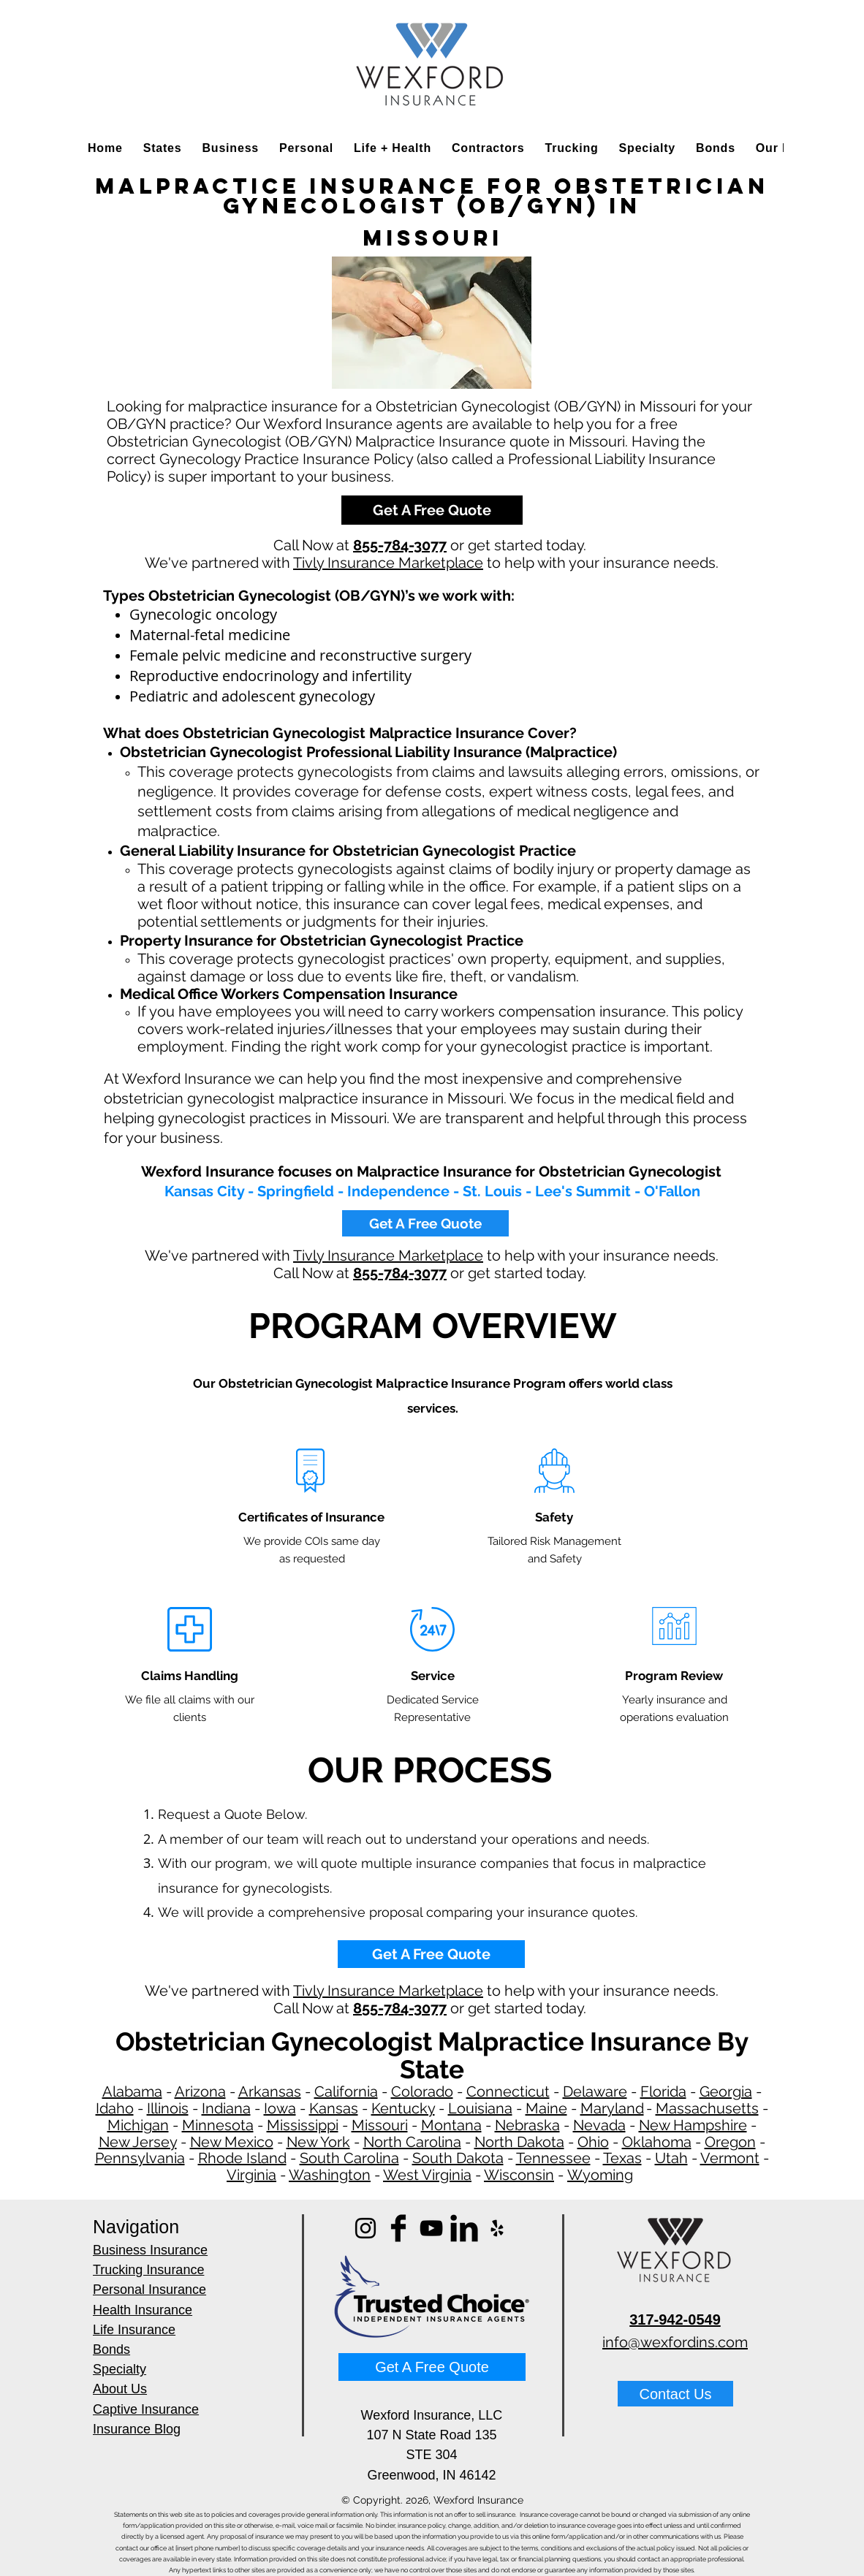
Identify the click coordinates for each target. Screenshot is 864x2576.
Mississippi (302, 2125)
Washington (330, 2175)
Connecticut (508, 2091)
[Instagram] (365, 2228)
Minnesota (218, 2125)
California (346, 2091)
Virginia (251, 2175)
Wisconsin (519, 2175)
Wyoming (600, 2175)
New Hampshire (693, 2125)
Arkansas (269, 2091)
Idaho (115, 2108)
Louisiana (480, 2108)
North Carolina (412, 2142)
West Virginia (427, 2175)
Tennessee (553, 2158)
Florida (663, 2091)
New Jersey (138, 2142)
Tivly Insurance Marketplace (388, 562)
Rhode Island (242, 2158)
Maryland (612, 2108)
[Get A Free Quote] (432, 510)
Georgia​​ (726, 2091)
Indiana (226, 2108)
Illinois (168, 2108)
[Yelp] (497, 2228)
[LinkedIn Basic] (464, 2228)
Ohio (593, 2142)
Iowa (280, 2108)
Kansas (333, 2108)
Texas (622, 2158)
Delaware (595, 2091)
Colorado (422, 2091)
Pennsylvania (140, 2158)
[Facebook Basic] (398, 2228)
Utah (671, 2158)
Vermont (729, 2158)
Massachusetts (707, 2108)
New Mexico (231, 2142)
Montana (451, 2125)
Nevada (599, 2125)
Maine (546, 2108)
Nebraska (527, 2125)
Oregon (730, 2142)
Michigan (138, 2125)
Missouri (380, 2125)
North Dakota (519, 2142)
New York (318, 2142)
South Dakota (458, 2158)
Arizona (200, 2091)
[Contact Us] (675, 2393)
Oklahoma (656, 2142)
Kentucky (403, 2108)
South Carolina (349, 2158)
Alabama (132, 2091)
